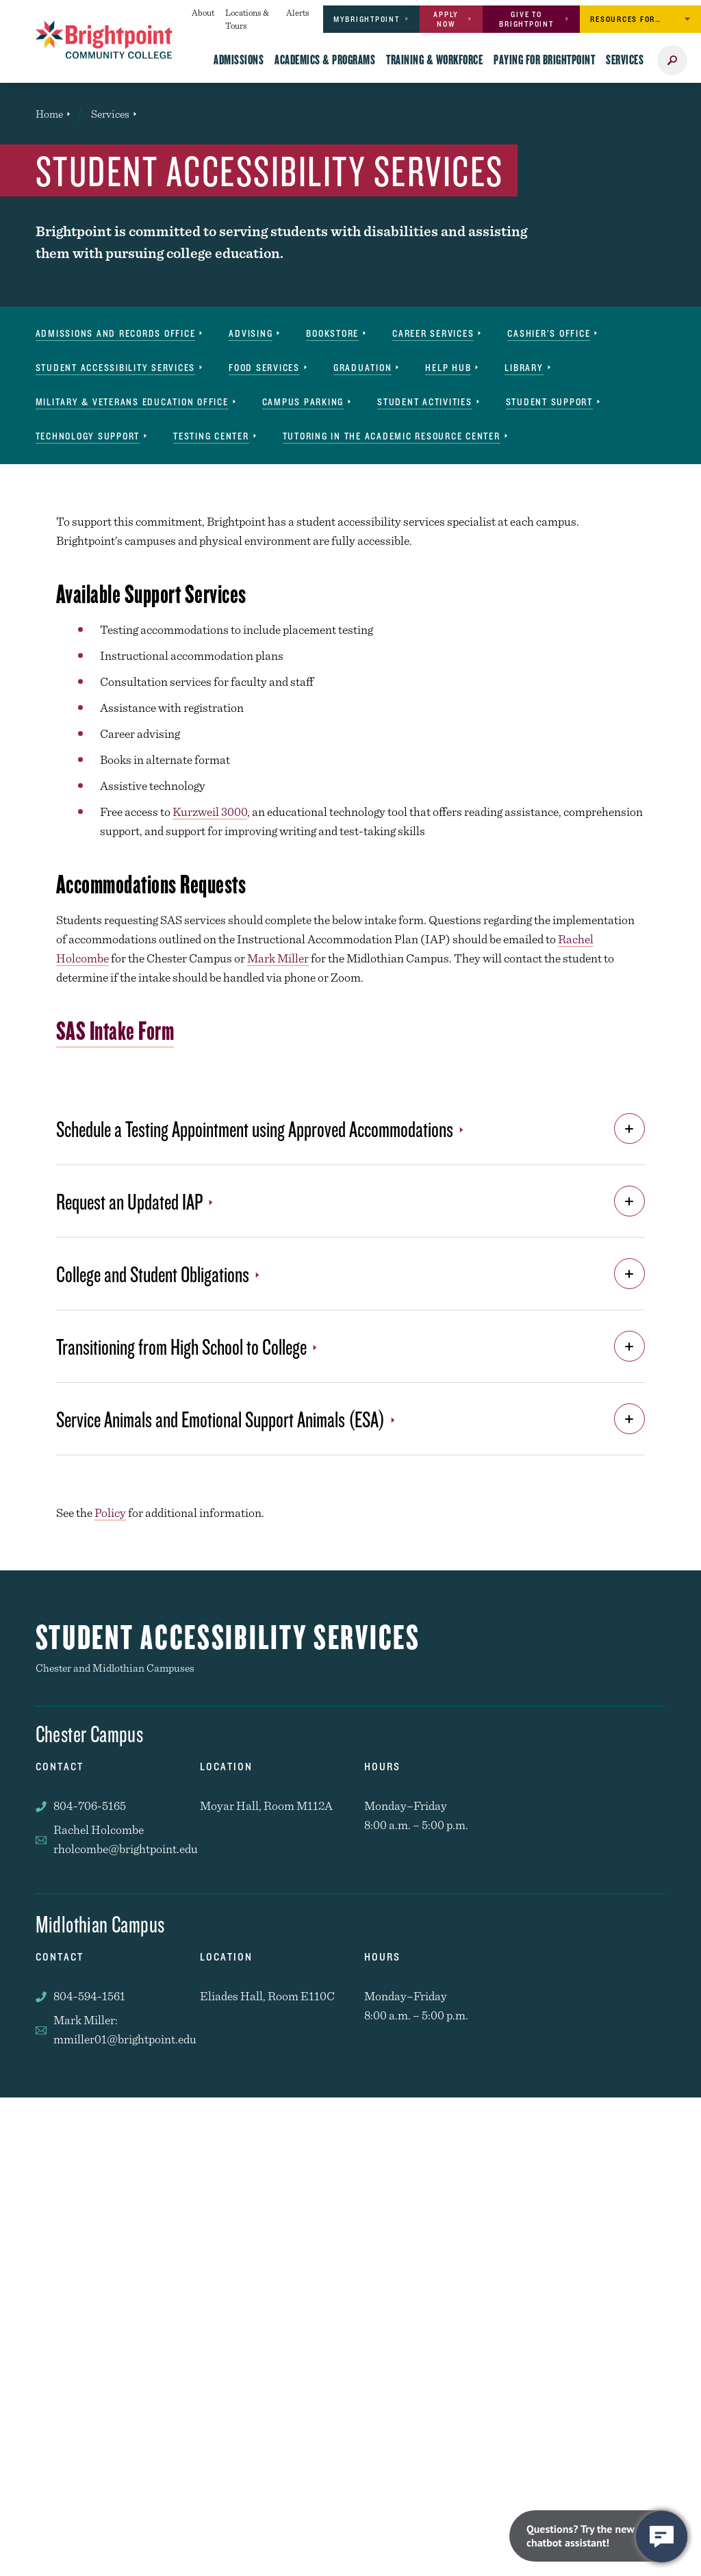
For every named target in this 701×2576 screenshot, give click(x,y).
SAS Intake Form (115, 1030)
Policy (110, 1512)
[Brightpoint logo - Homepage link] (104, 40)
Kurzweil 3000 (210, 811)
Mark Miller (278, 958)
